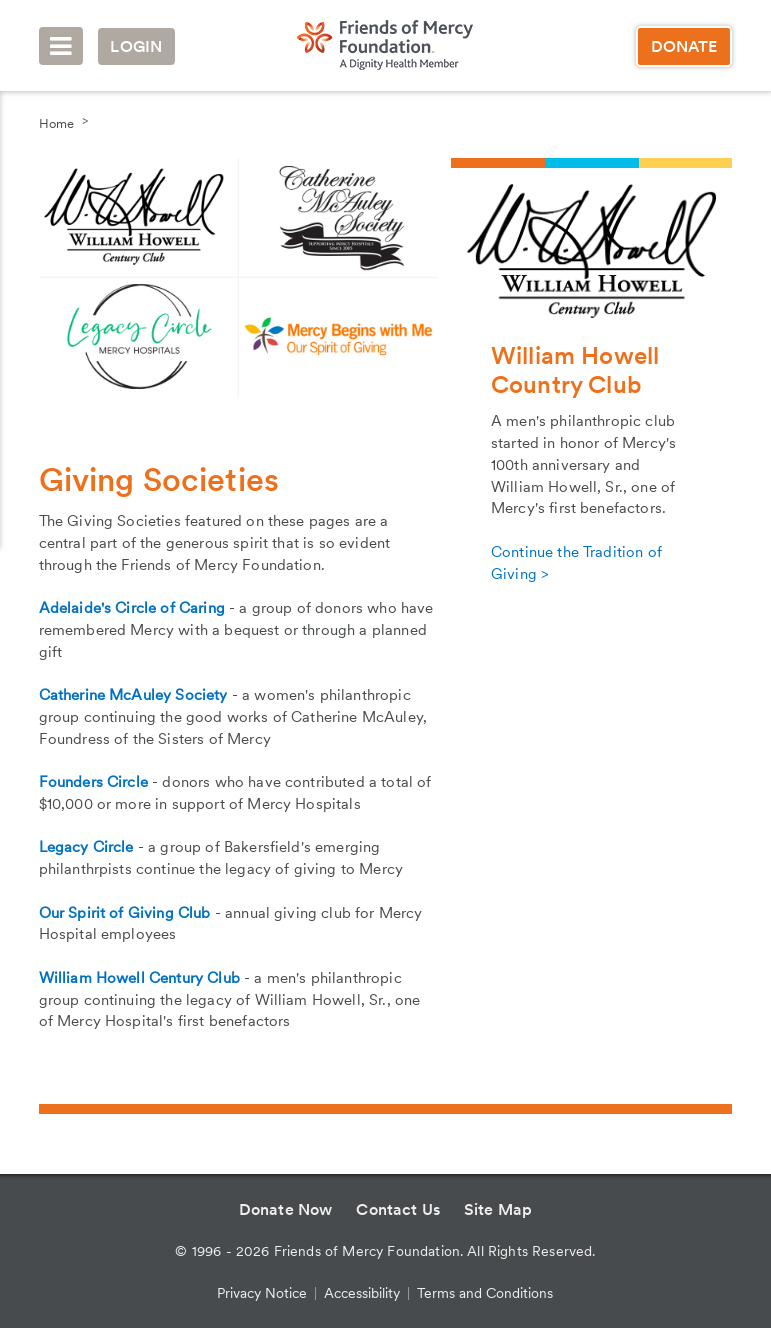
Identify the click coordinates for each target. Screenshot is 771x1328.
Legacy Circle (86, 847)
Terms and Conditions (485, 1293)
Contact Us (398, 1209)
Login (136, 46)
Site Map (498, 1209)
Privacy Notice (262, 1293)
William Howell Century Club (139, 978)
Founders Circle (93, 782)
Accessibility (362, 1293)
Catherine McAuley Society (133, 695)
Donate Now (286, 1209)
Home (56, 123)
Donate (684, 46)
